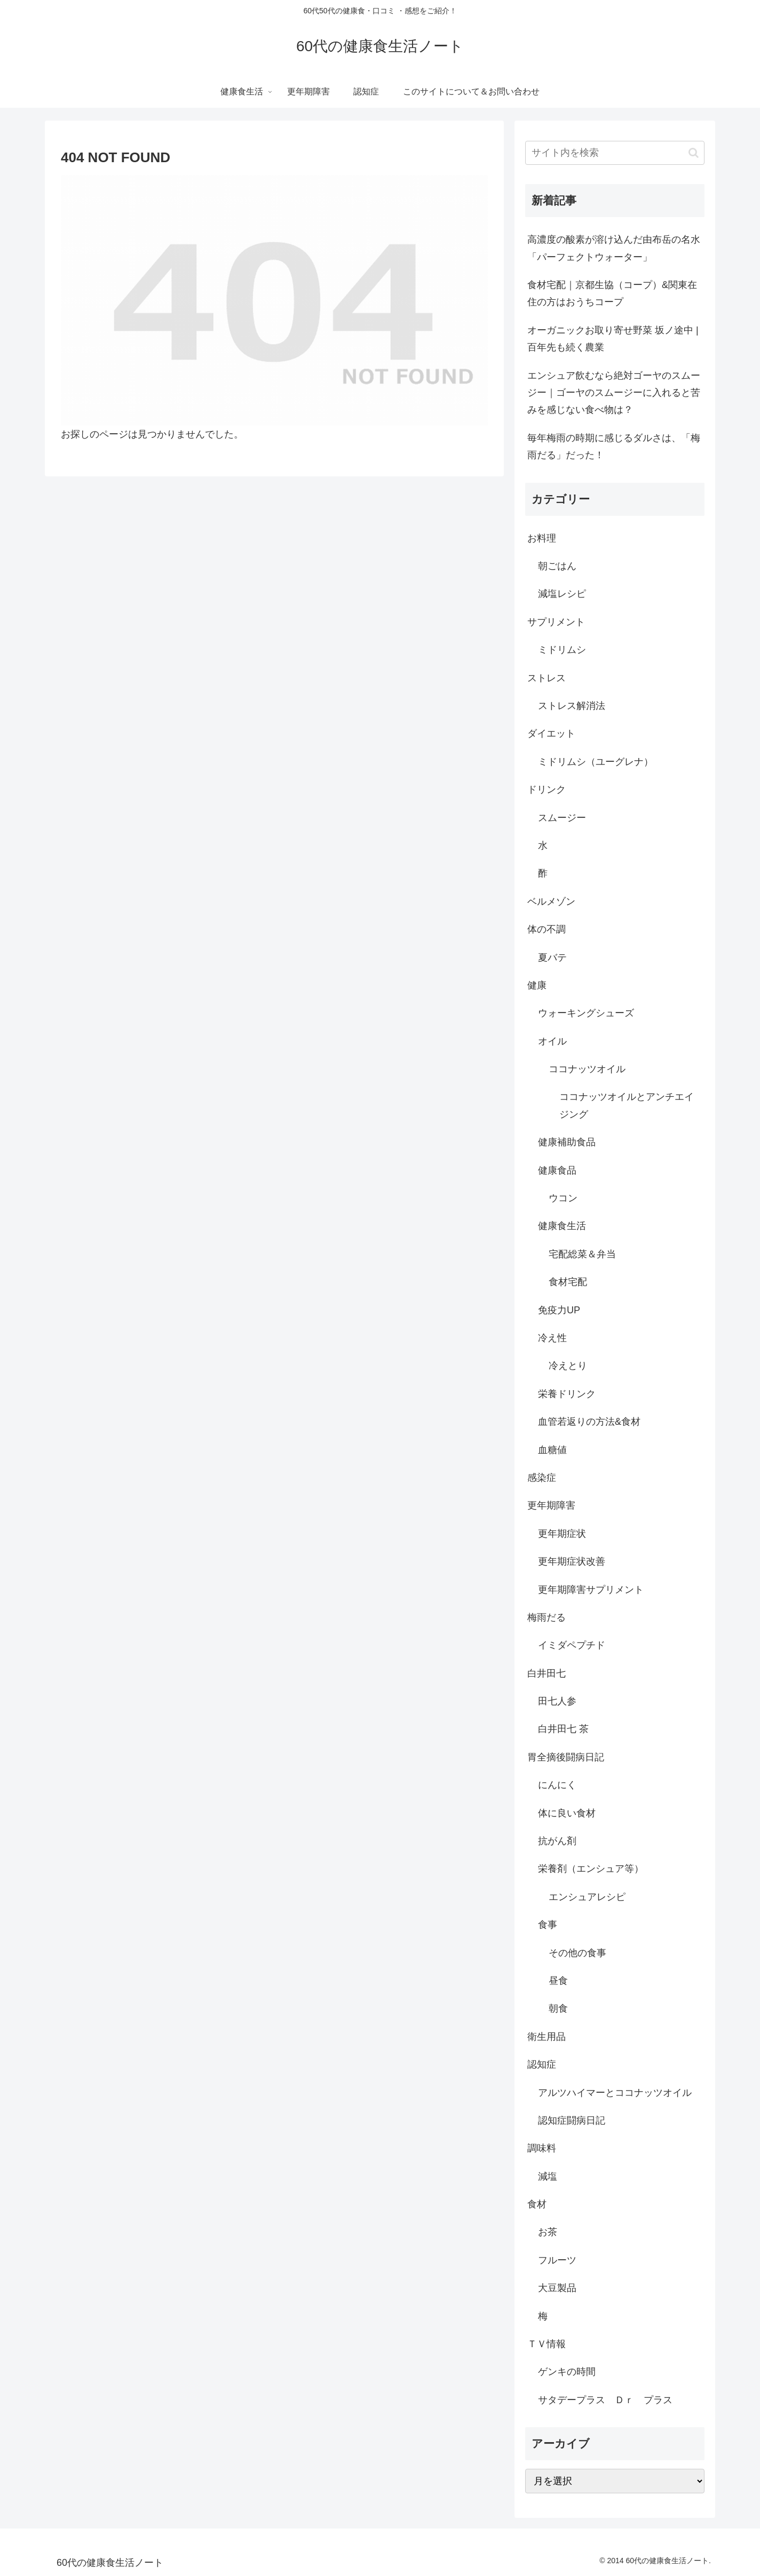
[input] (614, 153)
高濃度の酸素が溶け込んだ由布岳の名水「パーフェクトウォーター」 (613, 248)
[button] (693, 153)
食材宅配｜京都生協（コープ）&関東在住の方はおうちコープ (612, 293)
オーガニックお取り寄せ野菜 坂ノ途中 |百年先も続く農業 (613, 339)
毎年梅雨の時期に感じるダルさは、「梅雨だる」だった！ (613, 446)
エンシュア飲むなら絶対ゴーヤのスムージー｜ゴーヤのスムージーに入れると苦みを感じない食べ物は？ (613, 393)
